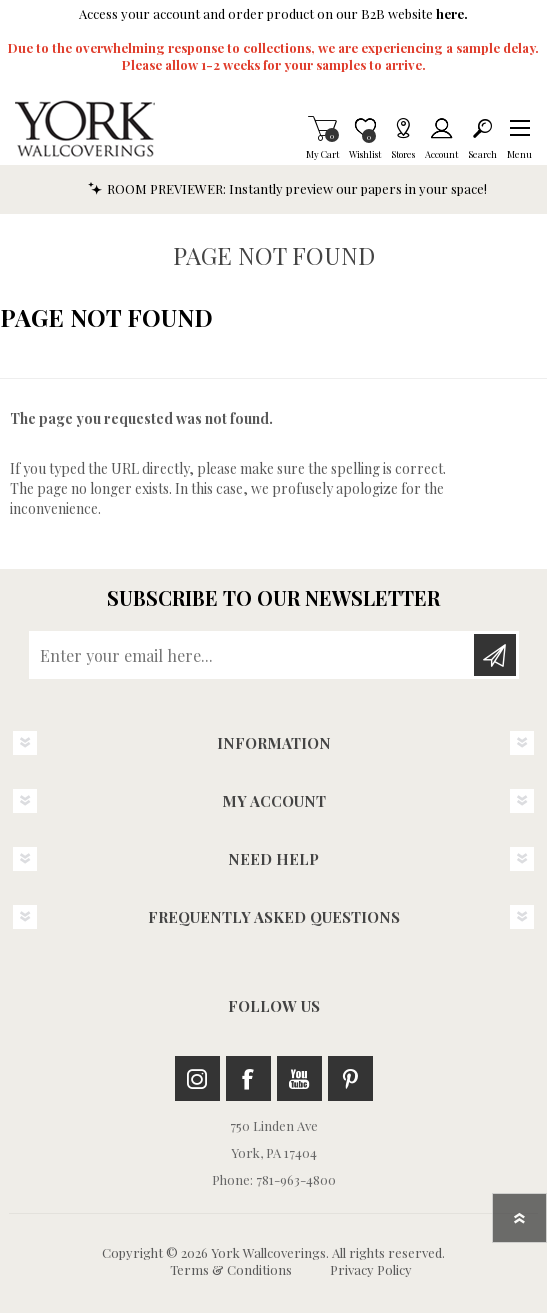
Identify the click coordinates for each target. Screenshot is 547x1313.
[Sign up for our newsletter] (253, 655)
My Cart (322, 128)
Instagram (197, 1078)
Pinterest (350, 1078)
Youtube (299, 1078)
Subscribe (495, 655)
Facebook (248, 1078)
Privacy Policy (371, 1269)
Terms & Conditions (231, 1269)
